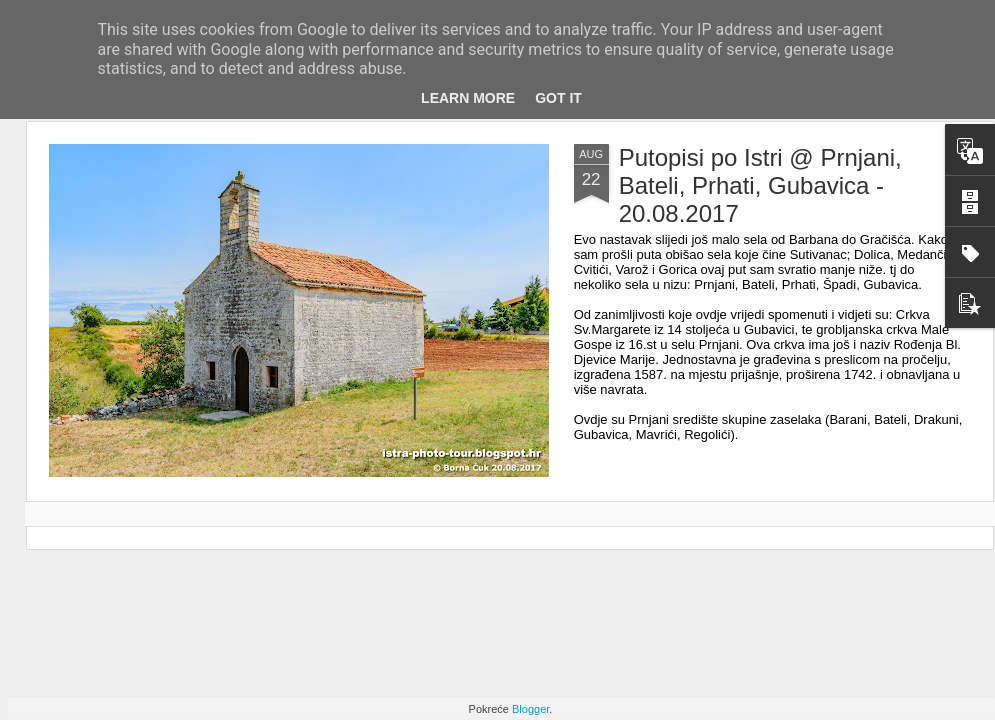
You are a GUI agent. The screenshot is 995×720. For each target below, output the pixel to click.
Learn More (468, 98)
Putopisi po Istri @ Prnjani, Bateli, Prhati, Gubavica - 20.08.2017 (760, 185)
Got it (558, 98)
